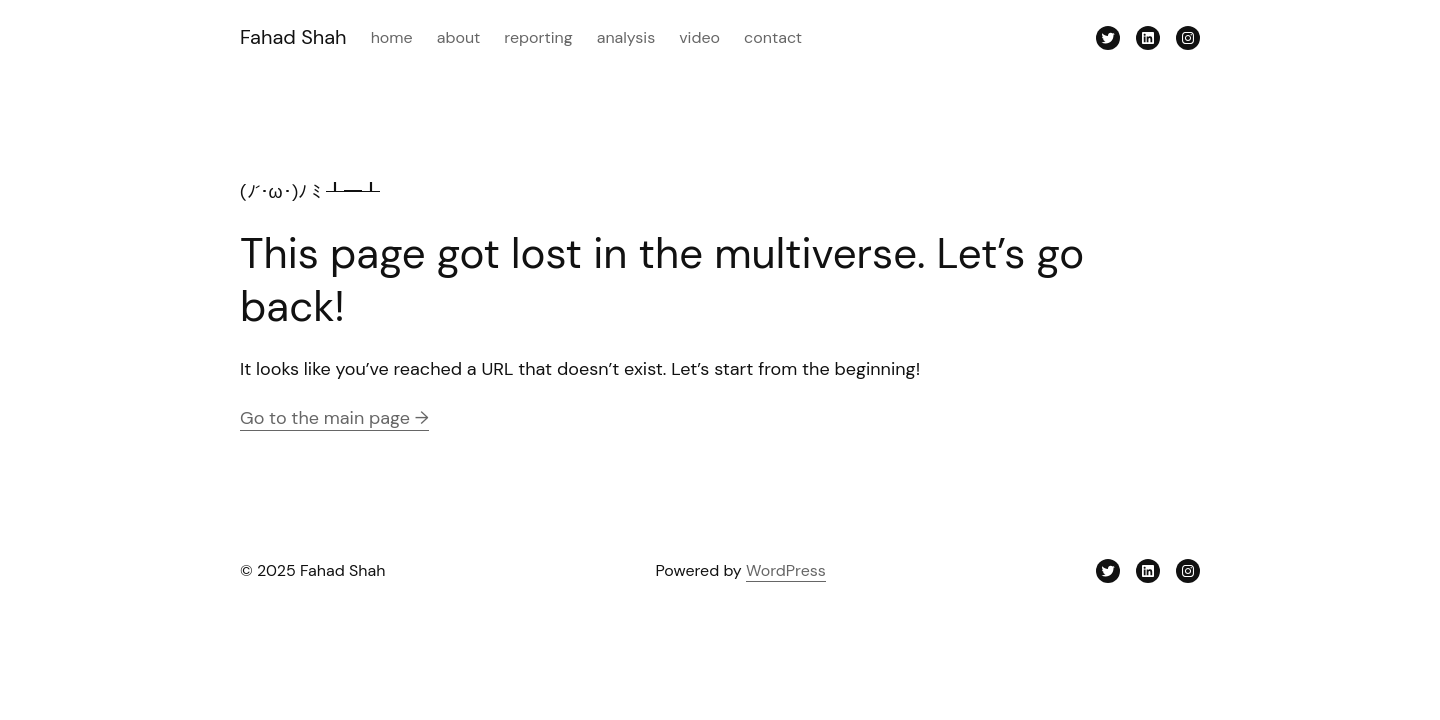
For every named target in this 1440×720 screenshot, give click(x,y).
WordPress (786, 570)
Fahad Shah (293, 37)
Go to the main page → (334, 418)
